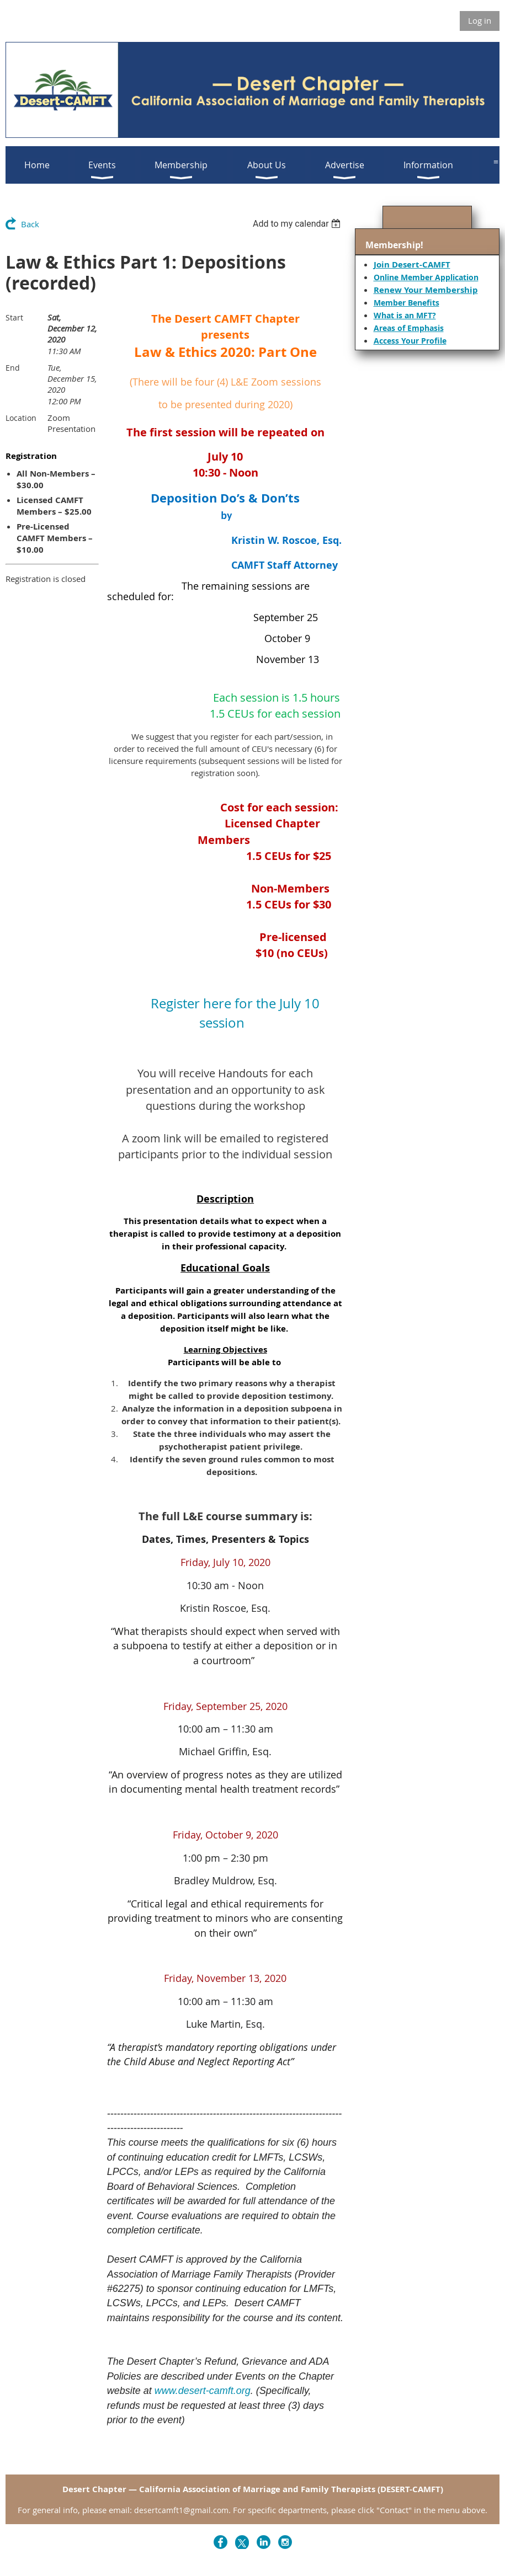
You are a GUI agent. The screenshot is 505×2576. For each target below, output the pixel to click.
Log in (479, 20)
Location (21, 418)
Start (14, 317)
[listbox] (298, 224)
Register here (191, 1003)
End (13, 367)
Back (30, 223)
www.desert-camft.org (203, 2390)
